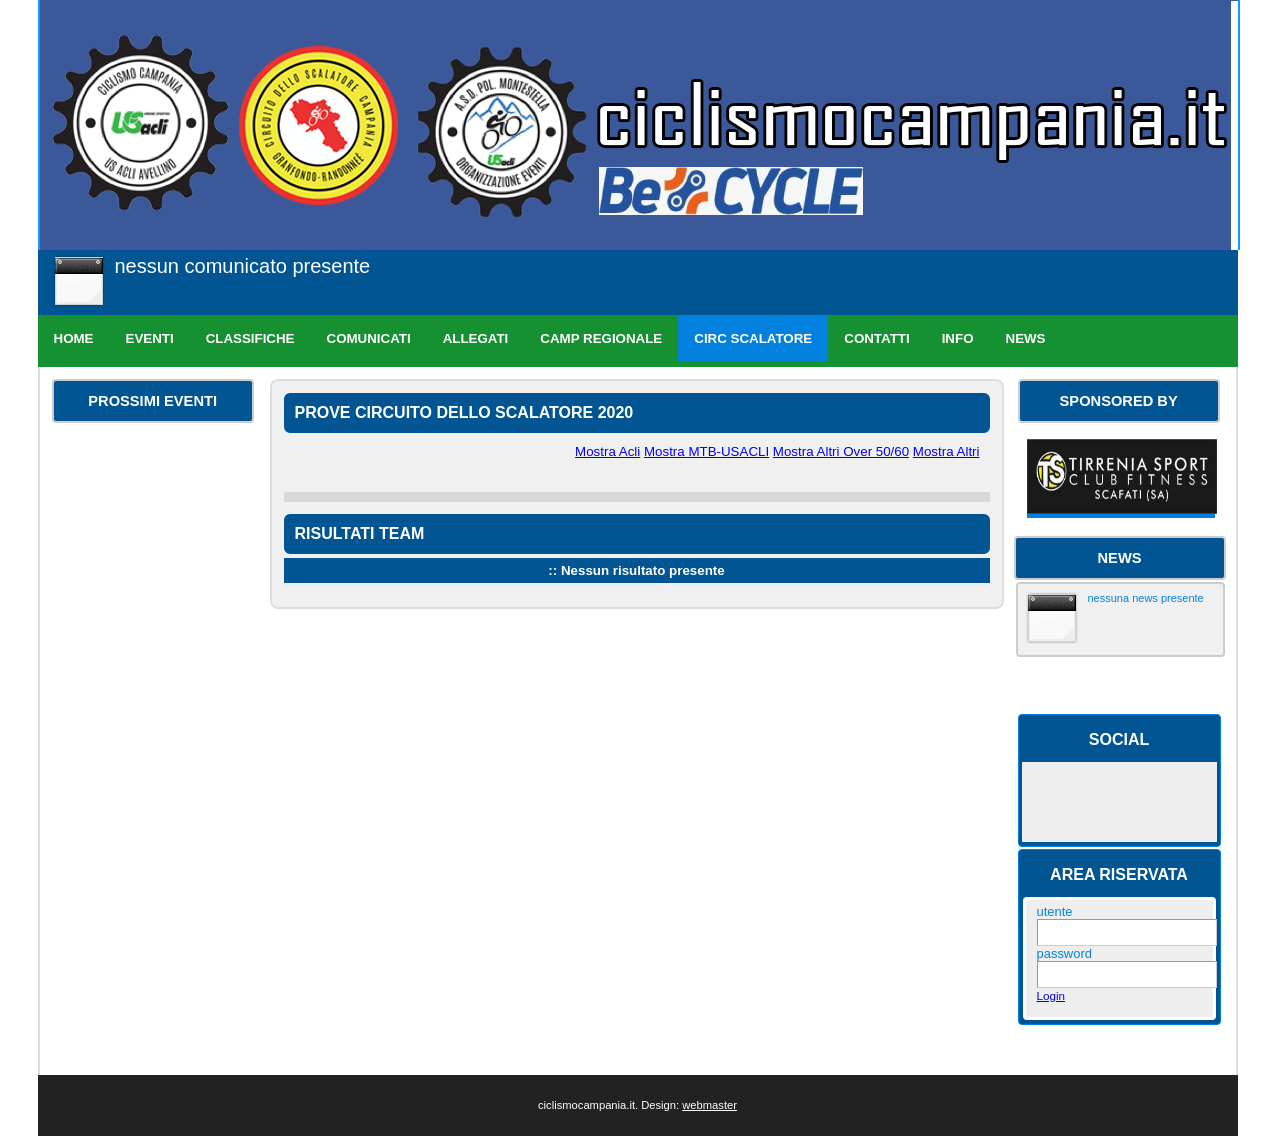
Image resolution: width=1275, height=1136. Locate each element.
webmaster (709, 1105)
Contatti (876, 338)
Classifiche (250, 338)
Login (1051, 995)
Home (74, 338)
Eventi (150, 338)
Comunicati (369, 338)
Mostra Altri (946, 451)
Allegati (476, 338)
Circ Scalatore (753, 338)
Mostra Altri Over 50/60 (841, 451)
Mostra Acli (607, 451)
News (1026, 338)
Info (958, 338)
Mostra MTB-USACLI (706, 451)
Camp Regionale (601, 338)
